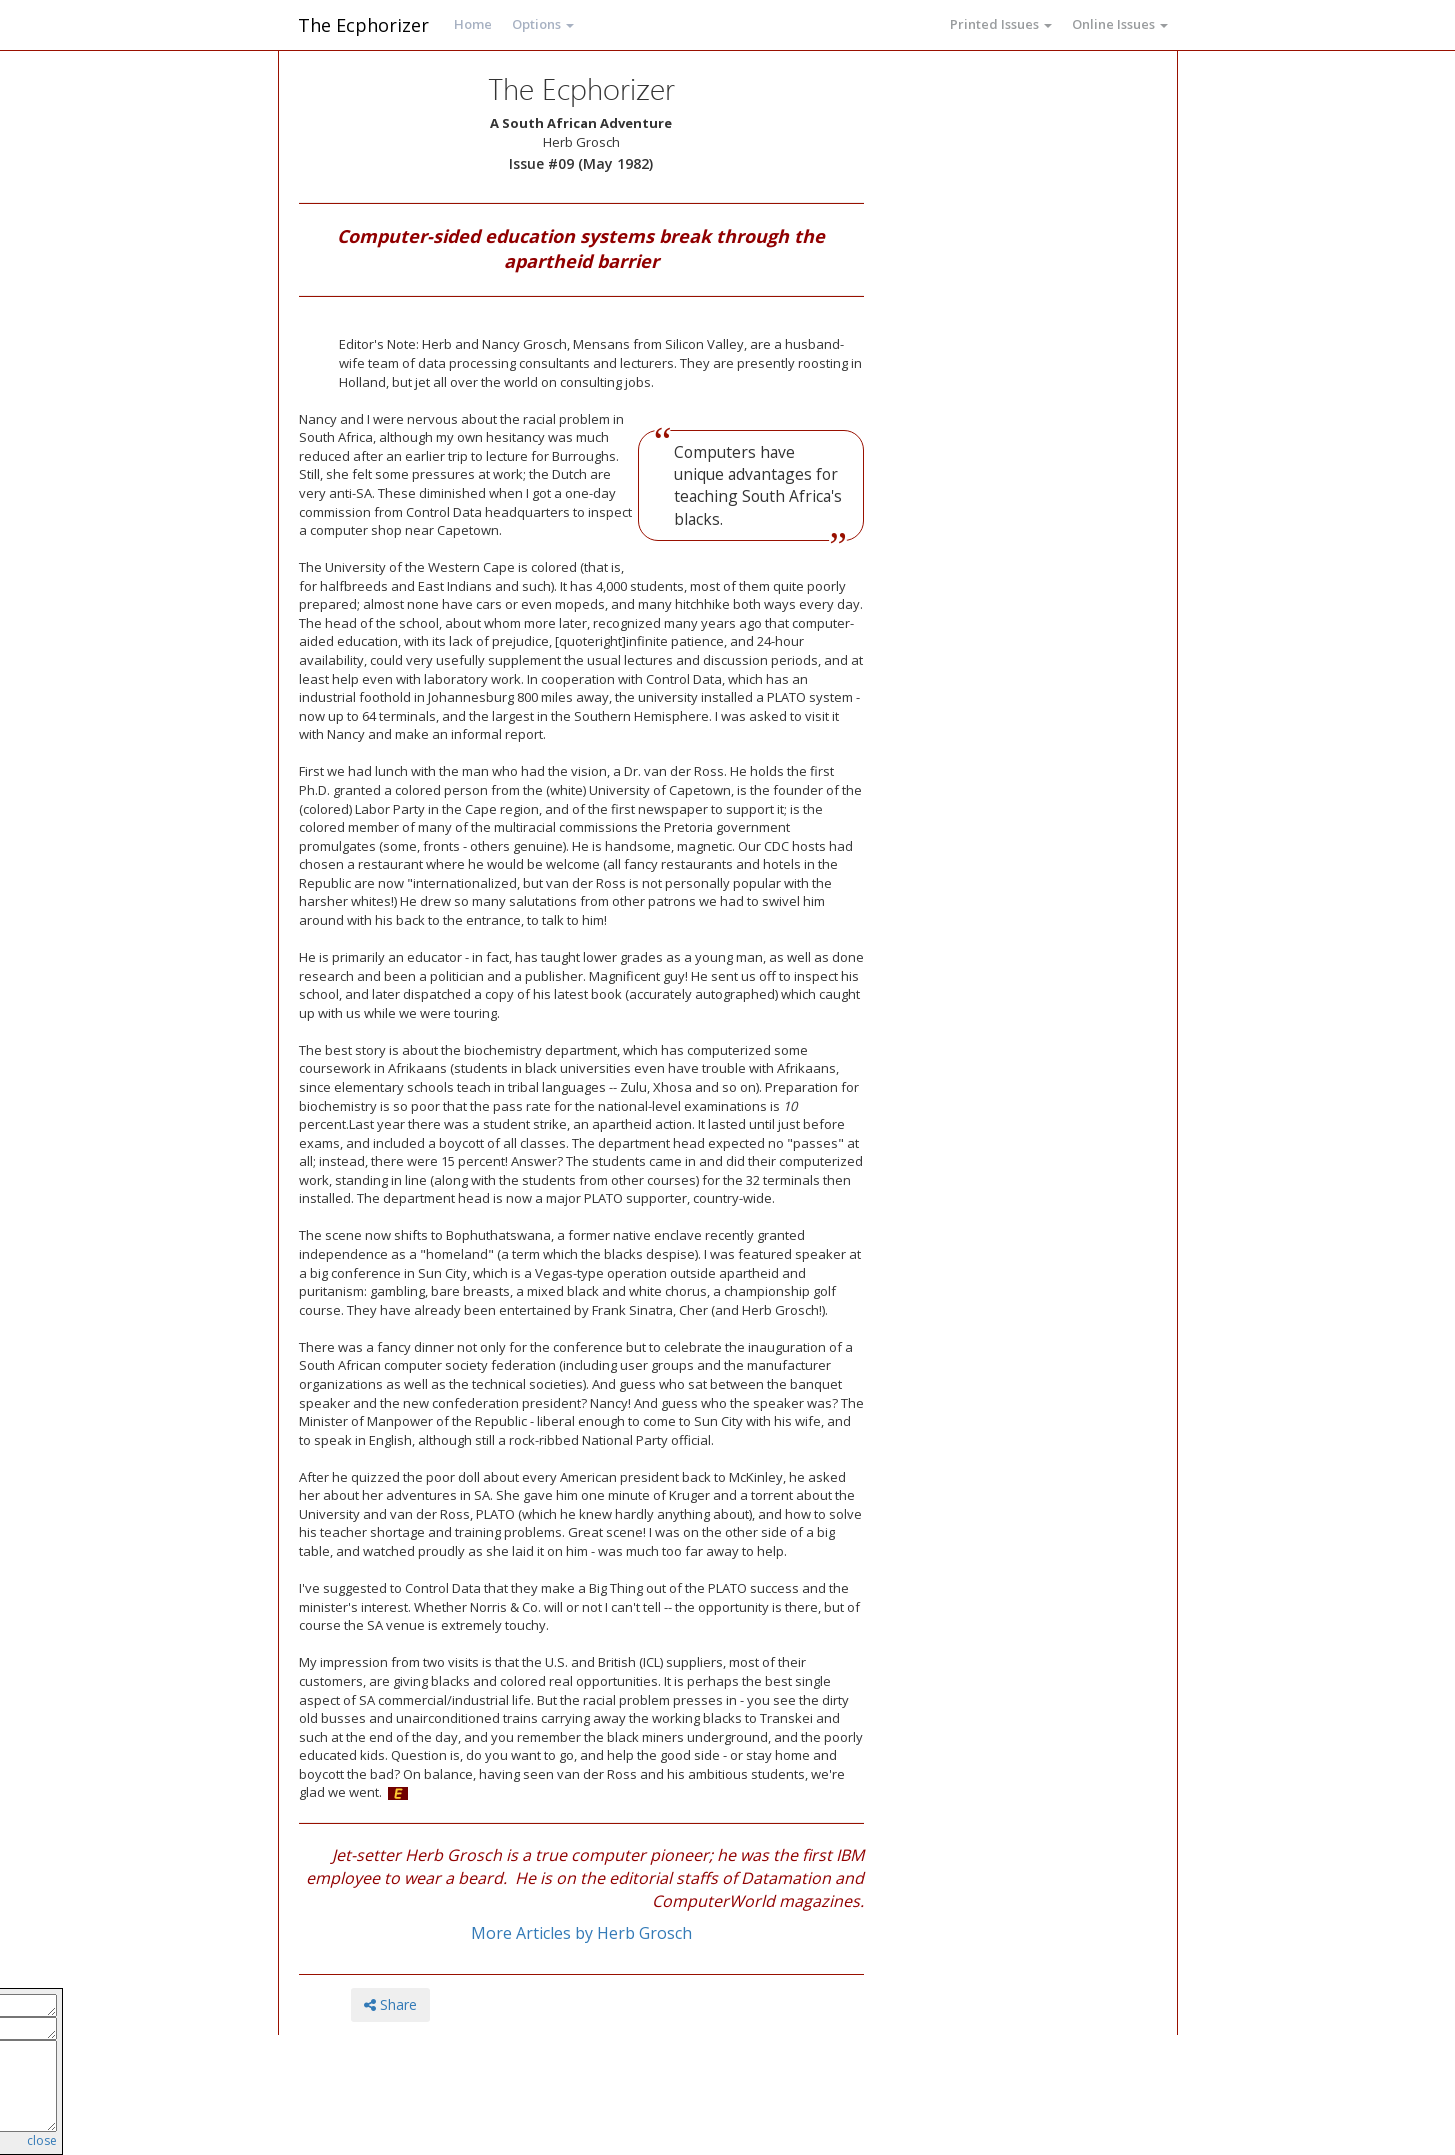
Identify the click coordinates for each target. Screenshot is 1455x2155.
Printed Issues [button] (1001, 24)
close (42, 2140)
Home (473, 24)
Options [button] (543, 24)
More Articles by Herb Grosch (581, 1933)
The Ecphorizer (363, 25)
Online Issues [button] (1120, 24)
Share (390, 2004)
